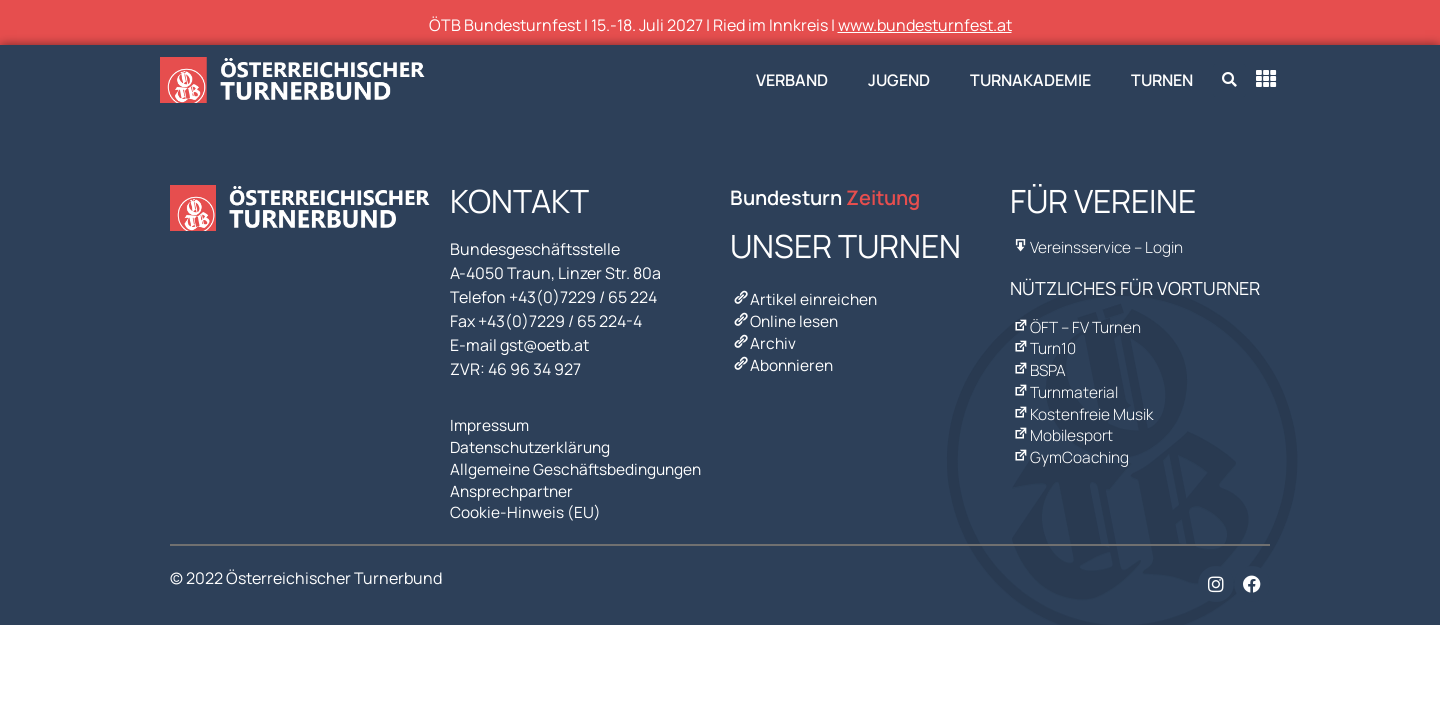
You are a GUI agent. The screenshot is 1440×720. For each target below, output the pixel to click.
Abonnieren (783, 359)
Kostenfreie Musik (1083, 405)
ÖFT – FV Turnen (1077, 325)
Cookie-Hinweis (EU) (526, 505)
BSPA (1039, 365)
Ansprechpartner (513, 485)
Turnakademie (1030, 80)
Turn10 (1044, 345)
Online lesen (786, 319)
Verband (792, 80)
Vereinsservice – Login (1098, 247)
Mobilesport (1062, 425)
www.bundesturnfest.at (925, 25)
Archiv (763, 339)
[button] (1229, 80)
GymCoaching (1070, 445)
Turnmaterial (1065, 385)
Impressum (491, 425)
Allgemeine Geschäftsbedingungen (579, 465)
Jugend (899, 80)
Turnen (1162, 80)
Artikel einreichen (805, 299)
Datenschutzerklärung (533, 445)
